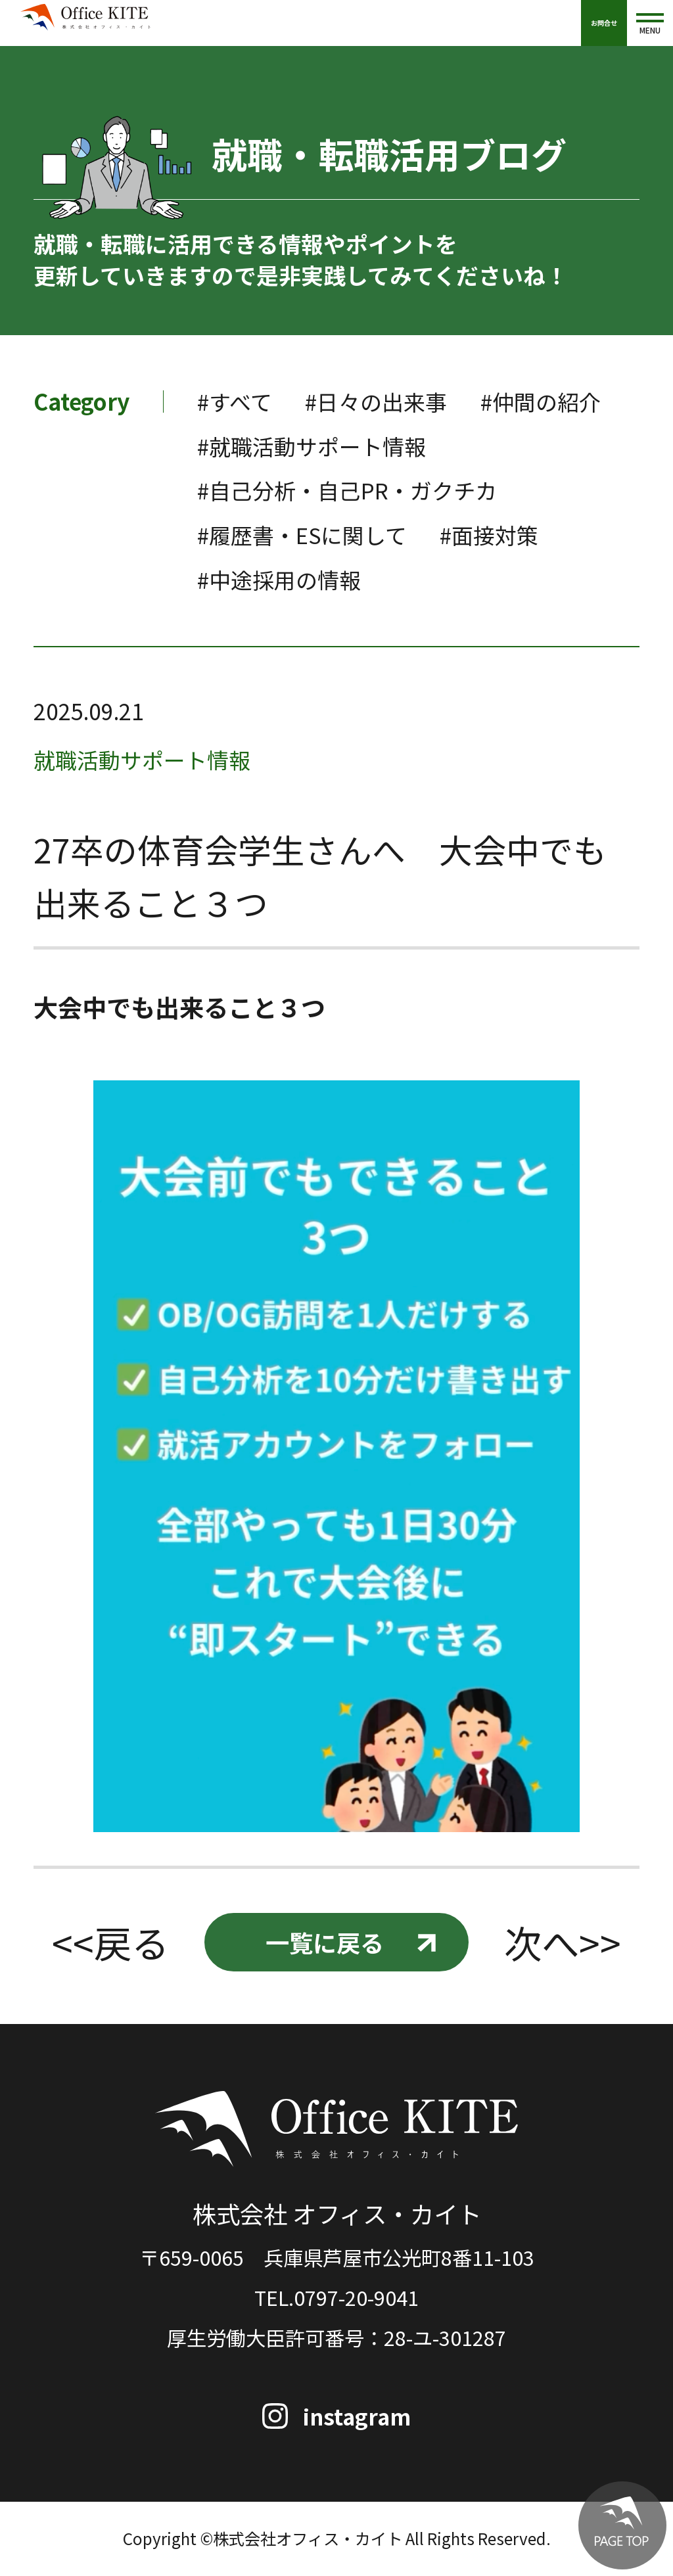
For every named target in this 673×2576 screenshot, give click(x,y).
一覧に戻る (324, 1942)
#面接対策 (497, 534)
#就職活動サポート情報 (472, 446)
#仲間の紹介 (259, 446)
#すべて (236, 401)
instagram (357, 2417)
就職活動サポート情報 (145, 759)
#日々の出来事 (381, 401)
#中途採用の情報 (281, 579)
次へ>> (563, 1943)
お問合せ (604, 23)
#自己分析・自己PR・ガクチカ (351, 490)
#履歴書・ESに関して (305, 534)
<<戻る (109, 1943)
